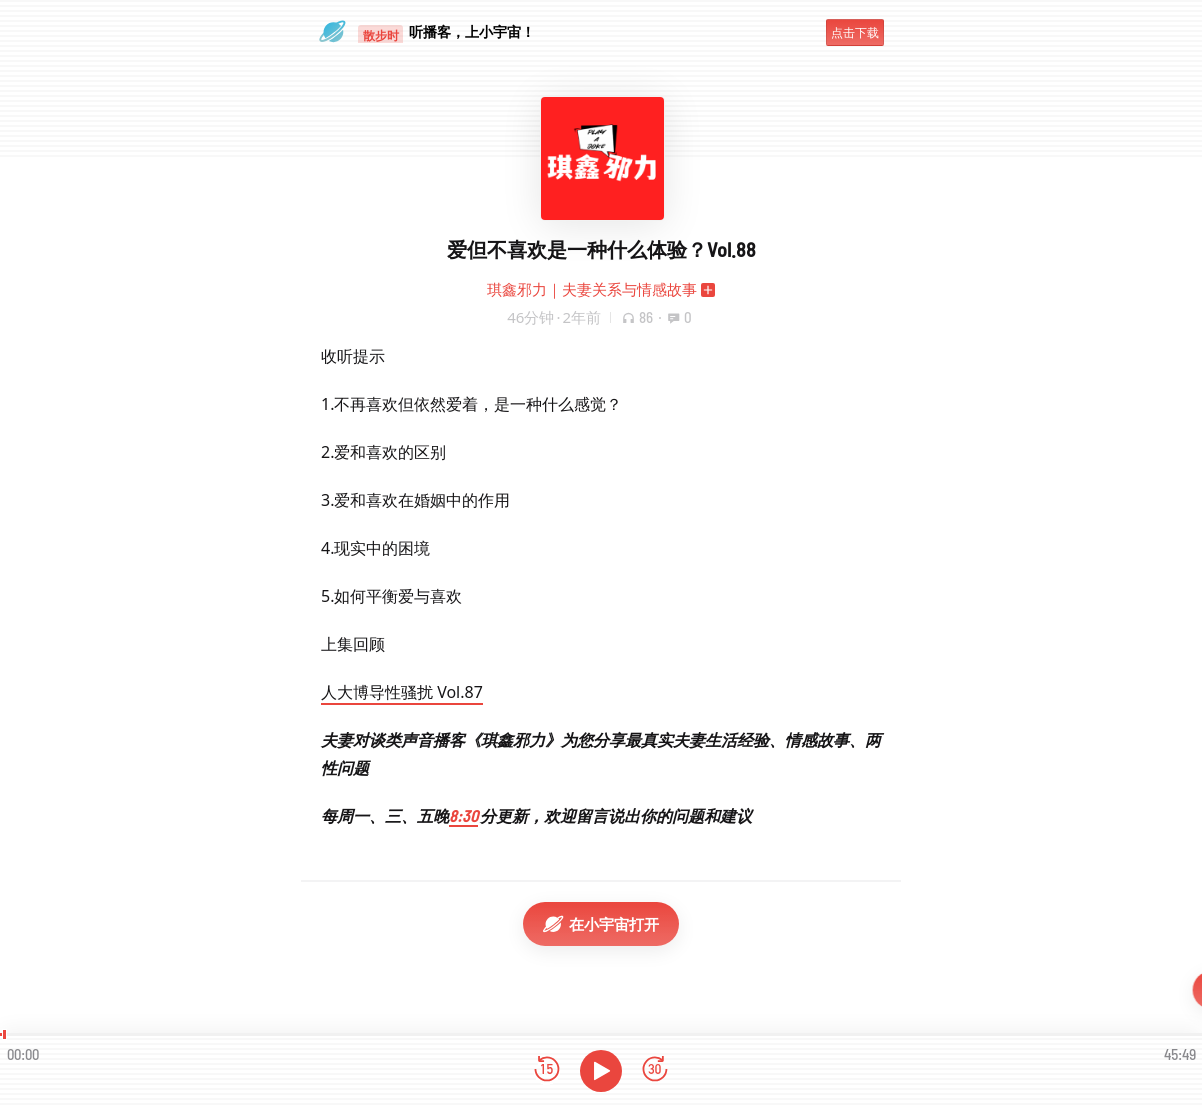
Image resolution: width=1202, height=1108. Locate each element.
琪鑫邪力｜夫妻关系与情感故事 (592, 289)
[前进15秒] (655, 1070)
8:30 (463, 815)
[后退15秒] (547, 1070)
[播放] (601, 1071)
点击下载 (855, 32)
